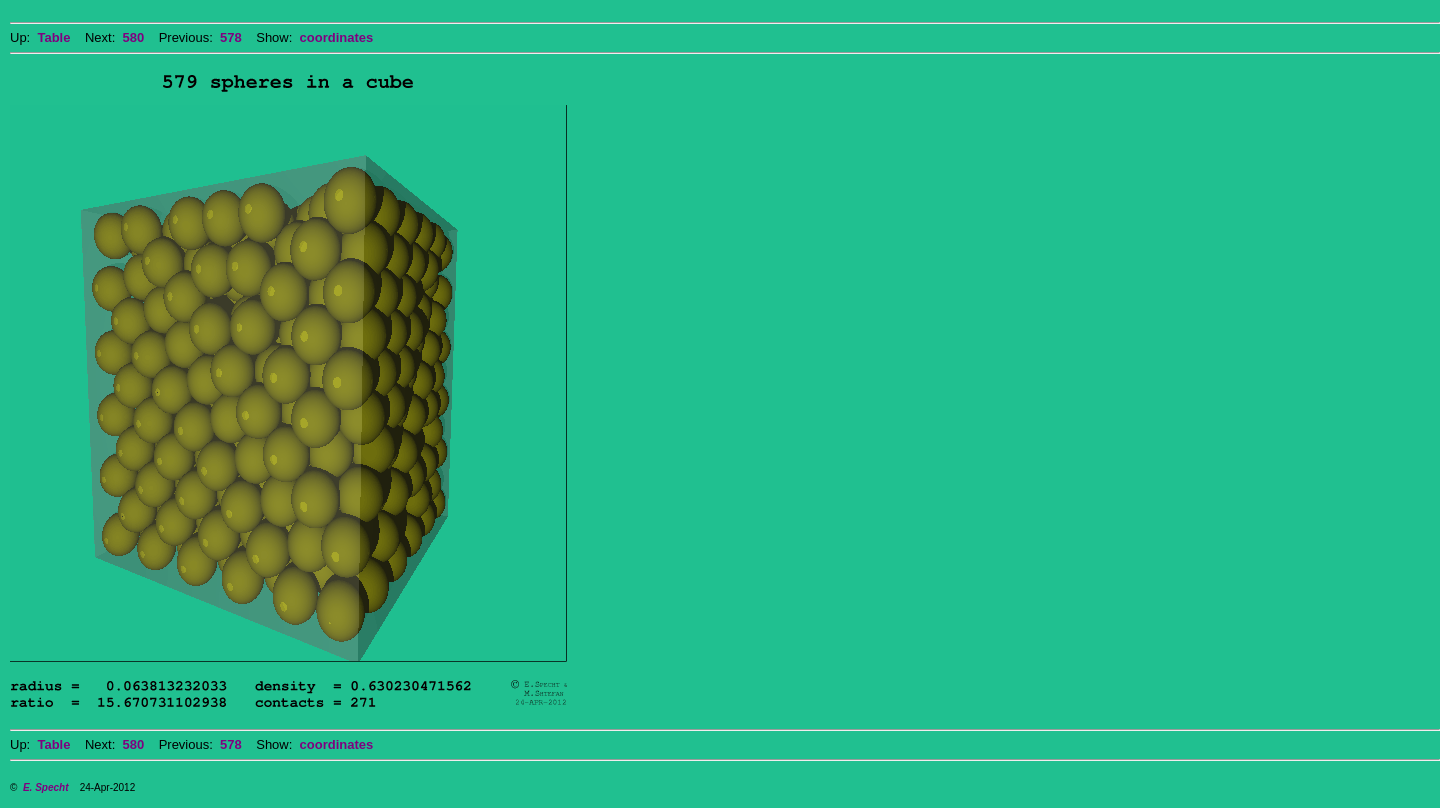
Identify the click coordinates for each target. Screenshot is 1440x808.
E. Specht (46, 787)
